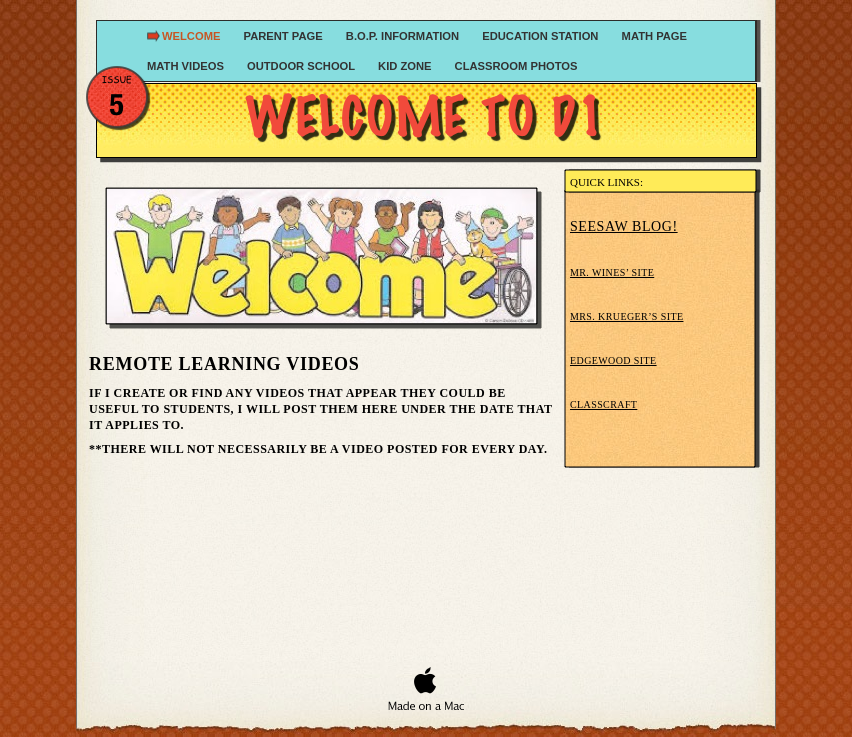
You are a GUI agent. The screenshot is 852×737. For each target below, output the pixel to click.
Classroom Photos (516, 66)
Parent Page (285, 36)
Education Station (541, 36)
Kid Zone (406, 66)
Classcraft (603, 404)
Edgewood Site (613, 360)
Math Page (654, 36)
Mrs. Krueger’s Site (626, 316)
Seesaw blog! (624, 226)
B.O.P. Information (404, 36)
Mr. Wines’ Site (612, 272)
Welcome (193, 36)
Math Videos (187, 66)
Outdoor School (302, 66)
